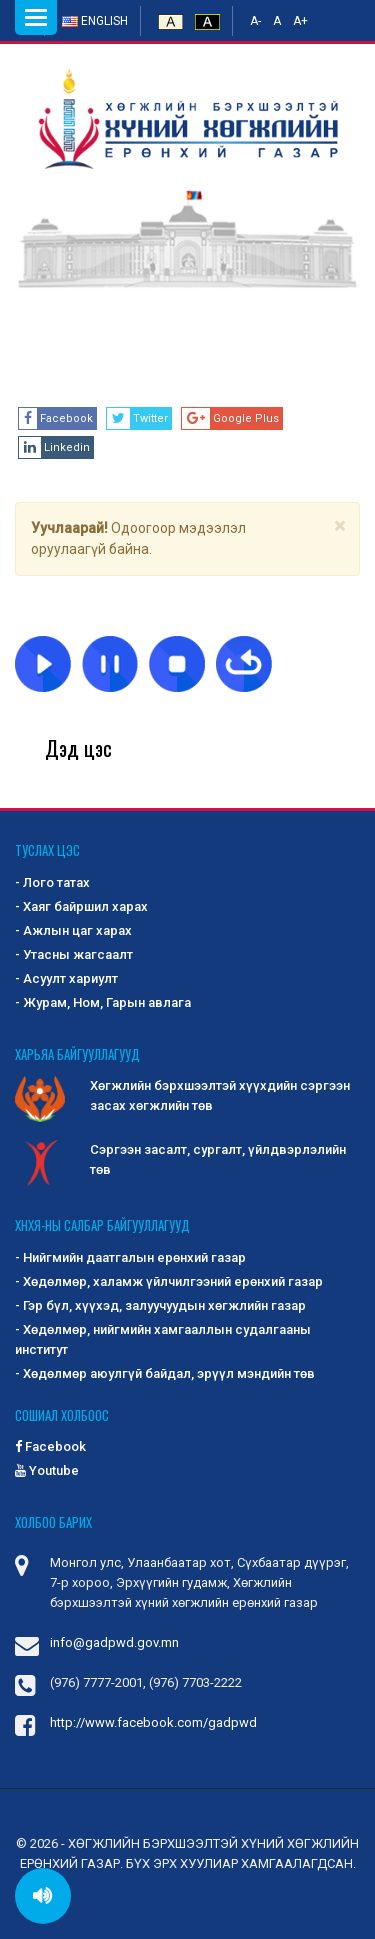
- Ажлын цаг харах (73, 930)
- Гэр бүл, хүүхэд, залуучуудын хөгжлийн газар (160, 1305)
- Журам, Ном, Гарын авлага (103, 1002)
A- (255, 21)
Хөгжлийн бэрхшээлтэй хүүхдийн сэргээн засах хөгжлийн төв (182, 1097)
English (95, 21)
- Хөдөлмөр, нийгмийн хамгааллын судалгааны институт (163, 1339)
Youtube (47, 1470)
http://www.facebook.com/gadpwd (153, 1722)
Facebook (50, 1446)
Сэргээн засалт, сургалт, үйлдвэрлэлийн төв (180, 1161)
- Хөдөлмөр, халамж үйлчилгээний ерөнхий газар (169, 1281)
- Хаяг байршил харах (81, 906)
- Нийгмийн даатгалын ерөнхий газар (130, 1257)
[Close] (339, 526)
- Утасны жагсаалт (74, 954)
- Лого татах (52, 882)
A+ (300, 21)
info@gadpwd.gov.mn (114, 1642)
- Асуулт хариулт (66, 978)
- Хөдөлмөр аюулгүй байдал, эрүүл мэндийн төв (165, 1373)
